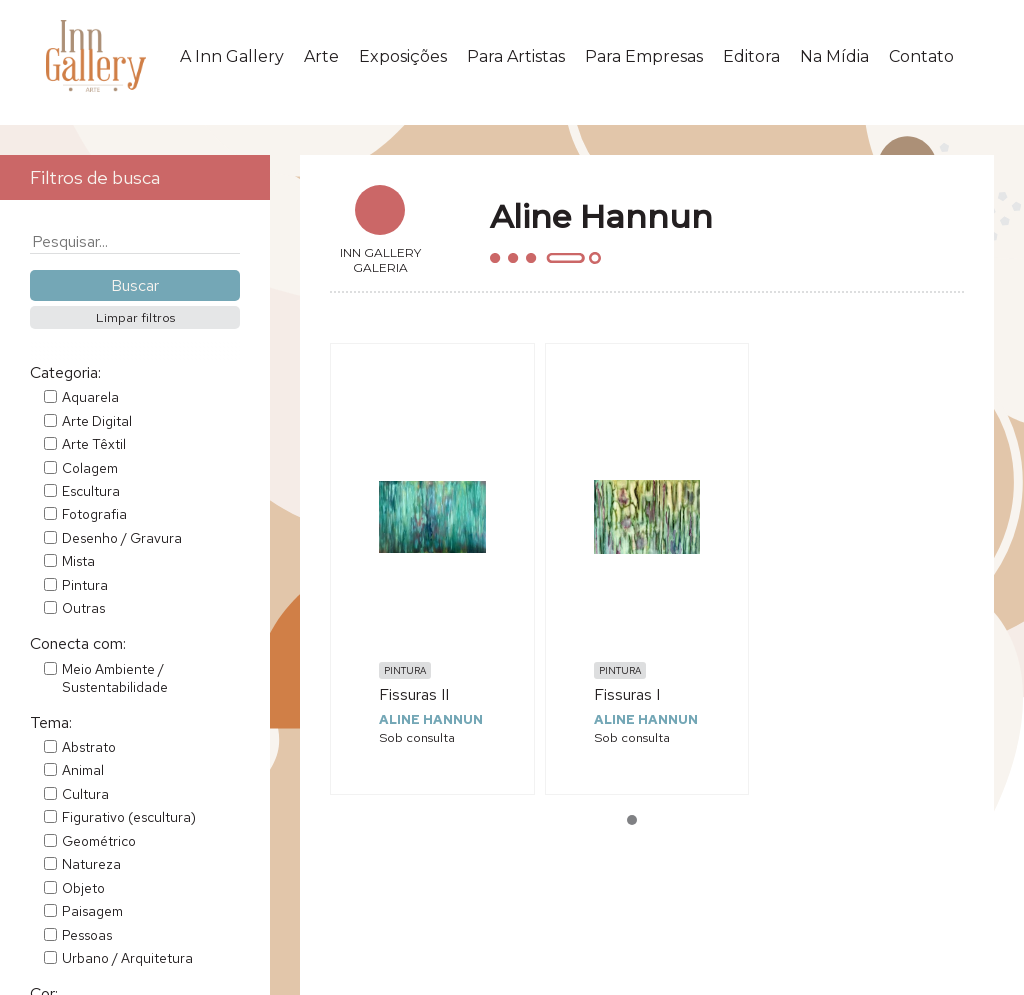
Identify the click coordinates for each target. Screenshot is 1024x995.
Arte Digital (97, 421)
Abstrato (89, 747)
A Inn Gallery (232, 56)
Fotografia (94, 514)
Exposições (403, 56)
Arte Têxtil (94, 444)
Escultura (91, 491)
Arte (321, 56)
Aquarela (90, 397)
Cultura (85, 794)
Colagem (90, 468)
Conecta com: (78, 643)
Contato (921, 56)
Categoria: (65, 372)
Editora (751, 56)
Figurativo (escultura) (129, 817)
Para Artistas (516, 56)
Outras (83, 608)
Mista (78, 561)
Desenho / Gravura (122, 538)
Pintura (85, 585)
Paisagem (92, 911)
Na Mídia (834, 56)
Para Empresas (644, 56)
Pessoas (87, 935)
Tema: (51, 722)
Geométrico (99, 841)
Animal (83, 770)
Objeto (83, 888)
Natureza (91, 864)
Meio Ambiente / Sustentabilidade (115, 678)
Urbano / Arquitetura (127, 958)
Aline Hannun (431, 719)
